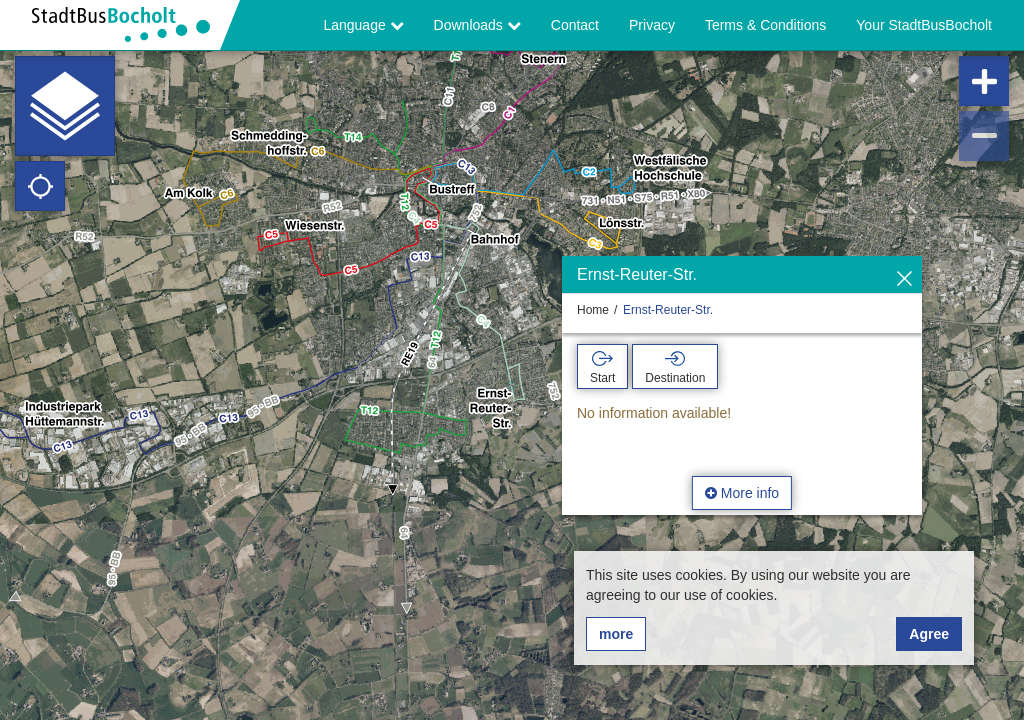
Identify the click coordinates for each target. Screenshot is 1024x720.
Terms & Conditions (765, 25)
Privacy (652, 25)
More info (742, 493)
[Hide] (904, 279)
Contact (575, 25)
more (616, 634)
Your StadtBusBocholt (924, 25)
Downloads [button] (477, 25)
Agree (929, 634)
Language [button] (363, 25)
